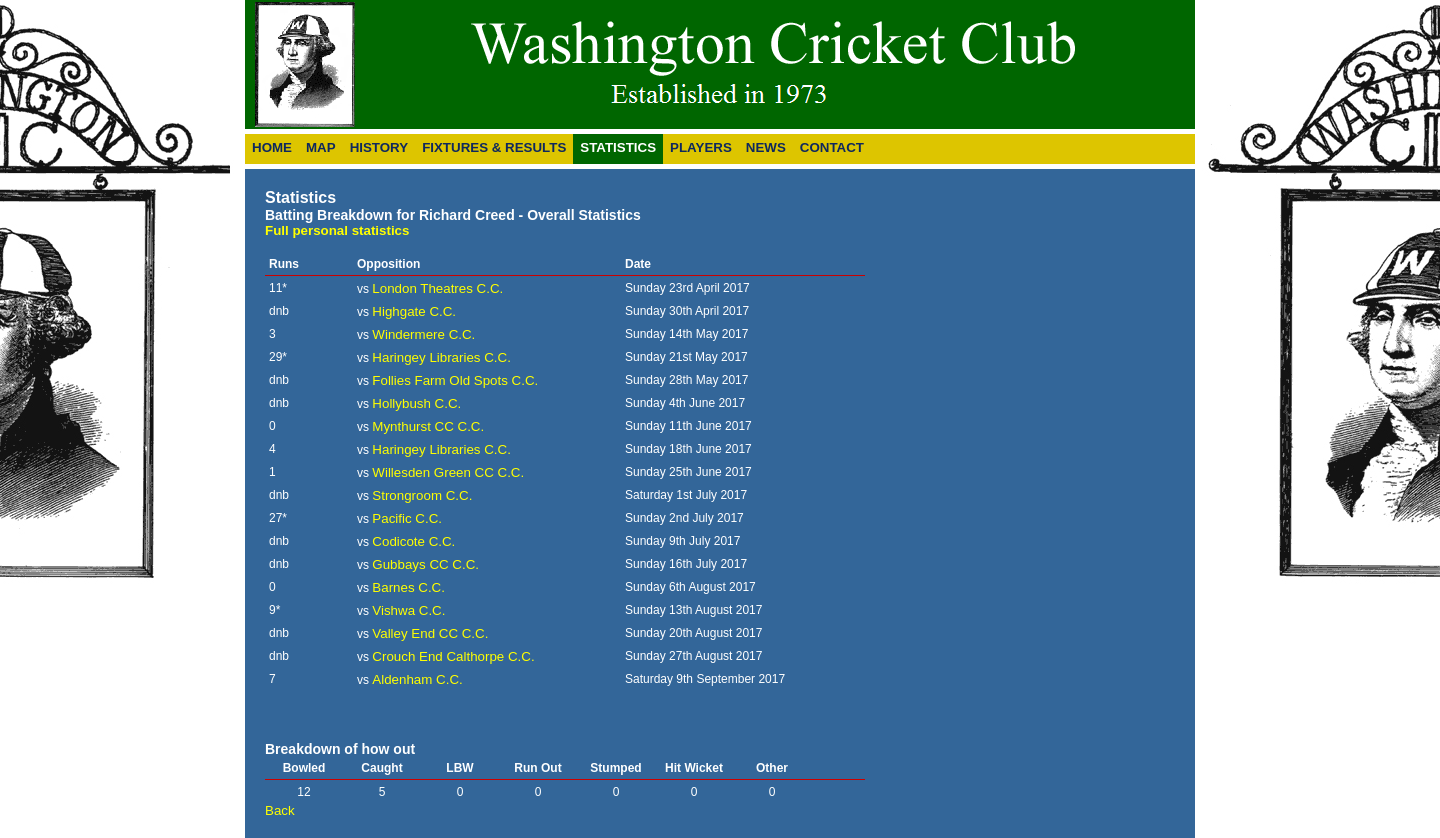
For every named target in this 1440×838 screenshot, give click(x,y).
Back (280, 810)
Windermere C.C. (423, 334)
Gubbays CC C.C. (425, 564)
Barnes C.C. (408, 587)
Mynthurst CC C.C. (428, 426)
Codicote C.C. (413, 541)
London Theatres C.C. (437, 288)
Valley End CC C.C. (430, 633)
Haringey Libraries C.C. (441, 357)
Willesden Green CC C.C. (448, 472)
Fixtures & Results (494, 147)
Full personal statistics (337, 230)
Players (701, 147)
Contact (832, 147)
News (766, 147)
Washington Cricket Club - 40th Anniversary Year (672, 64)
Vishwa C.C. (408, 610)
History (379, 147)
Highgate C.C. (414, 311)
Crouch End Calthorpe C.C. (453, 656)
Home (272, 147)
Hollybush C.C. (416, 403)
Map (321, 147)
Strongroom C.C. (422, 495)
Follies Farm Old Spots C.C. (455, 380)
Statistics (618, 147)
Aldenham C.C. (417, 679)
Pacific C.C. (407, 518)
